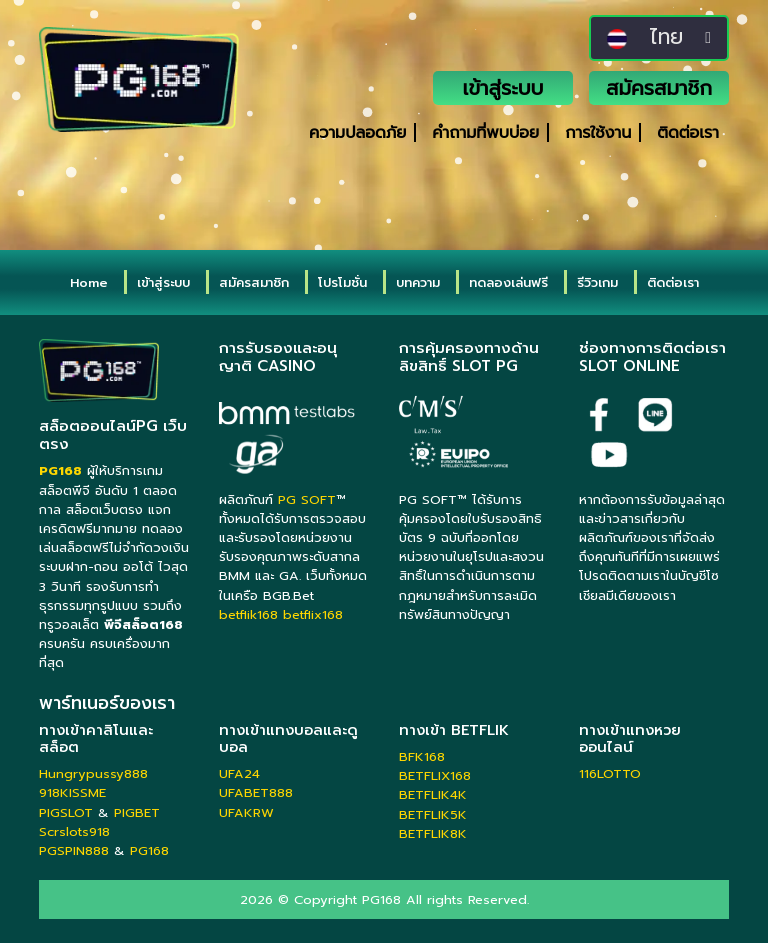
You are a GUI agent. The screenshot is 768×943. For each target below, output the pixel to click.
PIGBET (137, 812)
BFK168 (422, 756)
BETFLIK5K (433, 814)
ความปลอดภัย (357, 132)
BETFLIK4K (433, 794)
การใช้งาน (598, 132)
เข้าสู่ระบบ (503, 88)
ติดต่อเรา (688, 132)
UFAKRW (246, 812)
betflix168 (313, 614)
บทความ (418, 282)
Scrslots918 (74, 831)
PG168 (149, 850)
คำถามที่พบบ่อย (485, 132)
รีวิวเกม (597, 282)
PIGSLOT (66, 812)
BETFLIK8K (433, 833)
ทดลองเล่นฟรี (508, 282)
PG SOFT (307, 499)
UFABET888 (256, 792)
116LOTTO (610, 773)
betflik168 (248, 614)
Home (89, 282)
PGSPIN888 (74, 850)
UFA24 (239, 773)
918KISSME (72, 792)
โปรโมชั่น (342, 282)
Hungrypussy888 (93, 773)
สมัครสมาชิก (659, 88)
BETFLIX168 (435, 775)
